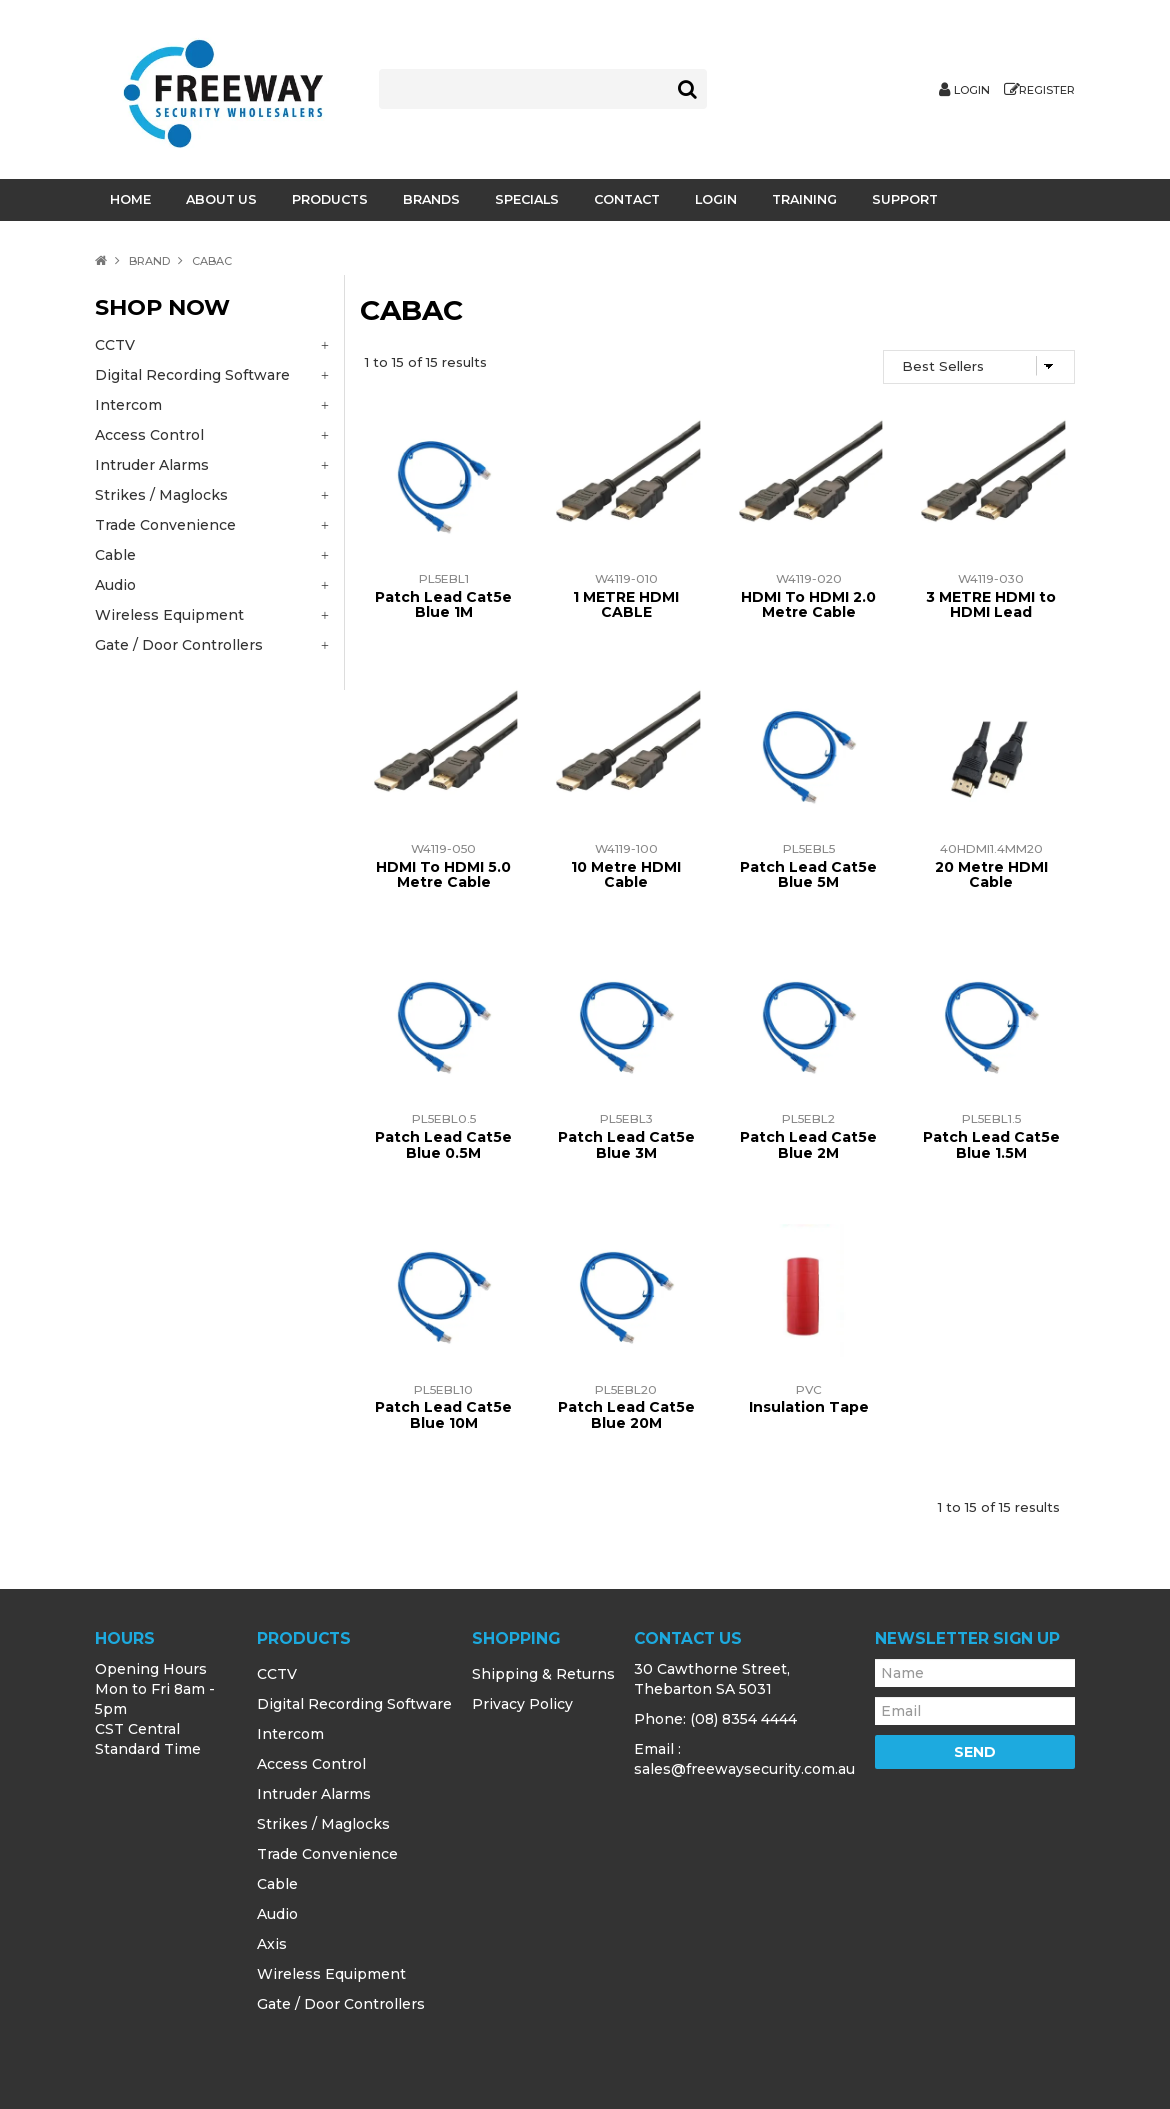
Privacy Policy (522, 1704)
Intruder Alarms (314, 1794)
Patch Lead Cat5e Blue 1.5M (991, 1144)
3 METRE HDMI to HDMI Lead (991, 604)
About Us (221, 199)
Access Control (311, 1764)
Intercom (290, 1734)
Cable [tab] (115, 555)
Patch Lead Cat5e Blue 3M (626, 1144)
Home (130, 199)
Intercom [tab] (128, 405)
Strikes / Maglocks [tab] (161, 495)
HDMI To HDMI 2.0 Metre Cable (808, 604)
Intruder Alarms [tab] (152, 465)
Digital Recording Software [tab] (192, 375)
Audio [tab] (115, 585)
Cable (277, 1884)
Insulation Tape (809, 1407)
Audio (277, 1914)
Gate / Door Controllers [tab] (179, 645)
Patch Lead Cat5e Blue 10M (443, 1414)
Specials (527, 199)
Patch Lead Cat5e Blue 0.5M (443, 1144)
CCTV (277, 1674)
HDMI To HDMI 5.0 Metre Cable (443, 874)
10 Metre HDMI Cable (626, 874)
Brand (149, 261)
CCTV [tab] (115, 345)
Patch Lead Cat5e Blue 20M (626, 1414)
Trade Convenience (327, 1854)
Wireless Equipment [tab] (169, 615)
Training (804, 199)
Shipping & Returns (543, 1674)
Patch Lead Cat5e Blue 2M (808, 1144)
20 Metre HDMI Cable (991, 874)
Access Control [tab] (149, 435)
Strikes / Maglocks (323, 1824)
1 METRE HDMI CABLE (626, 604)
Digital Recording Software (354, 1704)
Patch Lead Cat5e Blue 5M (808, 874)
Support (905, 199)
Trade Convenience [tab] (165, 525)
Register (1047, 90)
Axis (272, 1944)
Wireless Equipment (331, 1974)
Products (330, 199)
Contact (627, 199)
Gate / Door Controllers (341, 2004)
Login (972, 90)
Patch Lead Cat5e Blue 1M (443, 604)
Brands (431, 199)
